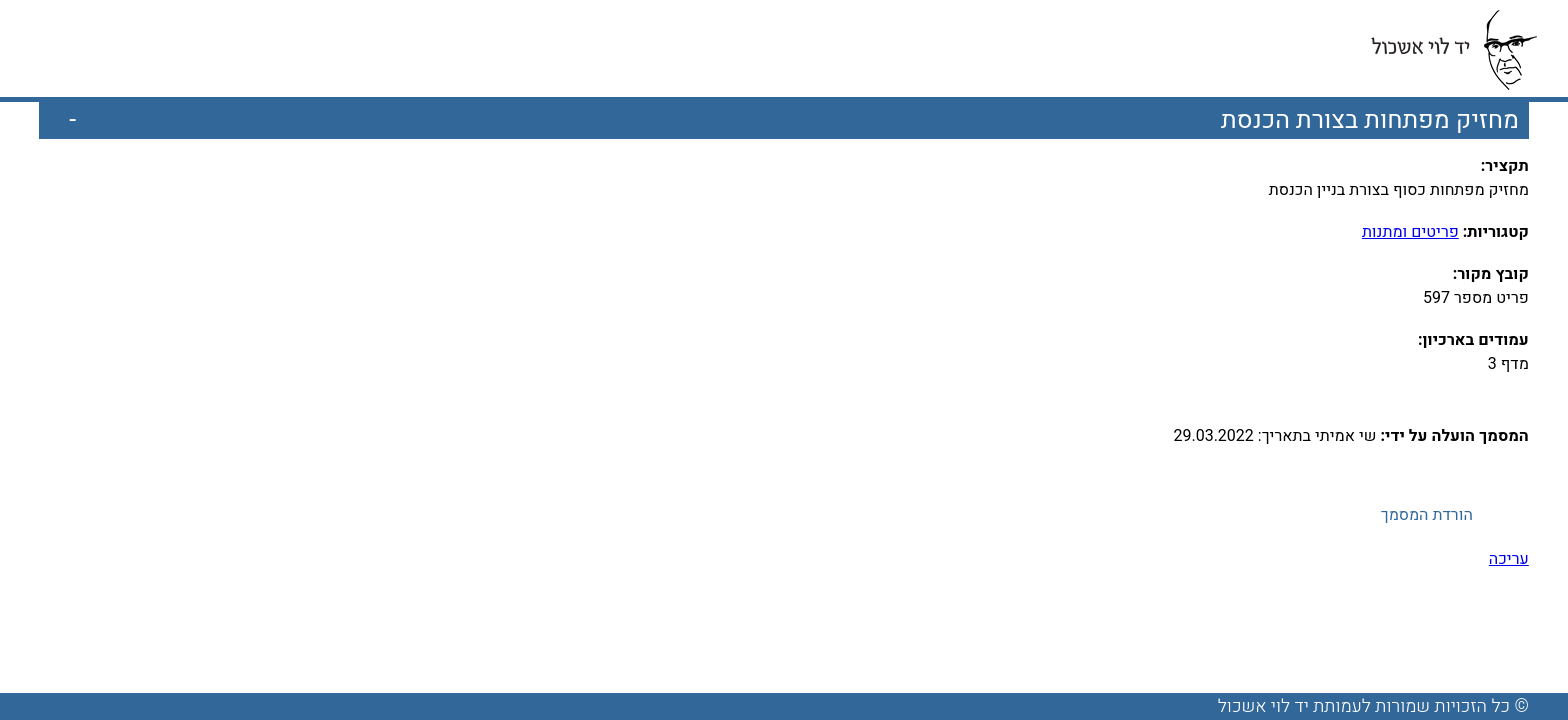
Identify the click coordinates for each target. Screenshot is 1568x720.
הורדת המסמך (1427, 515)
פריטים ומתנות (1410, 232)
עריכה (1509, 559)
